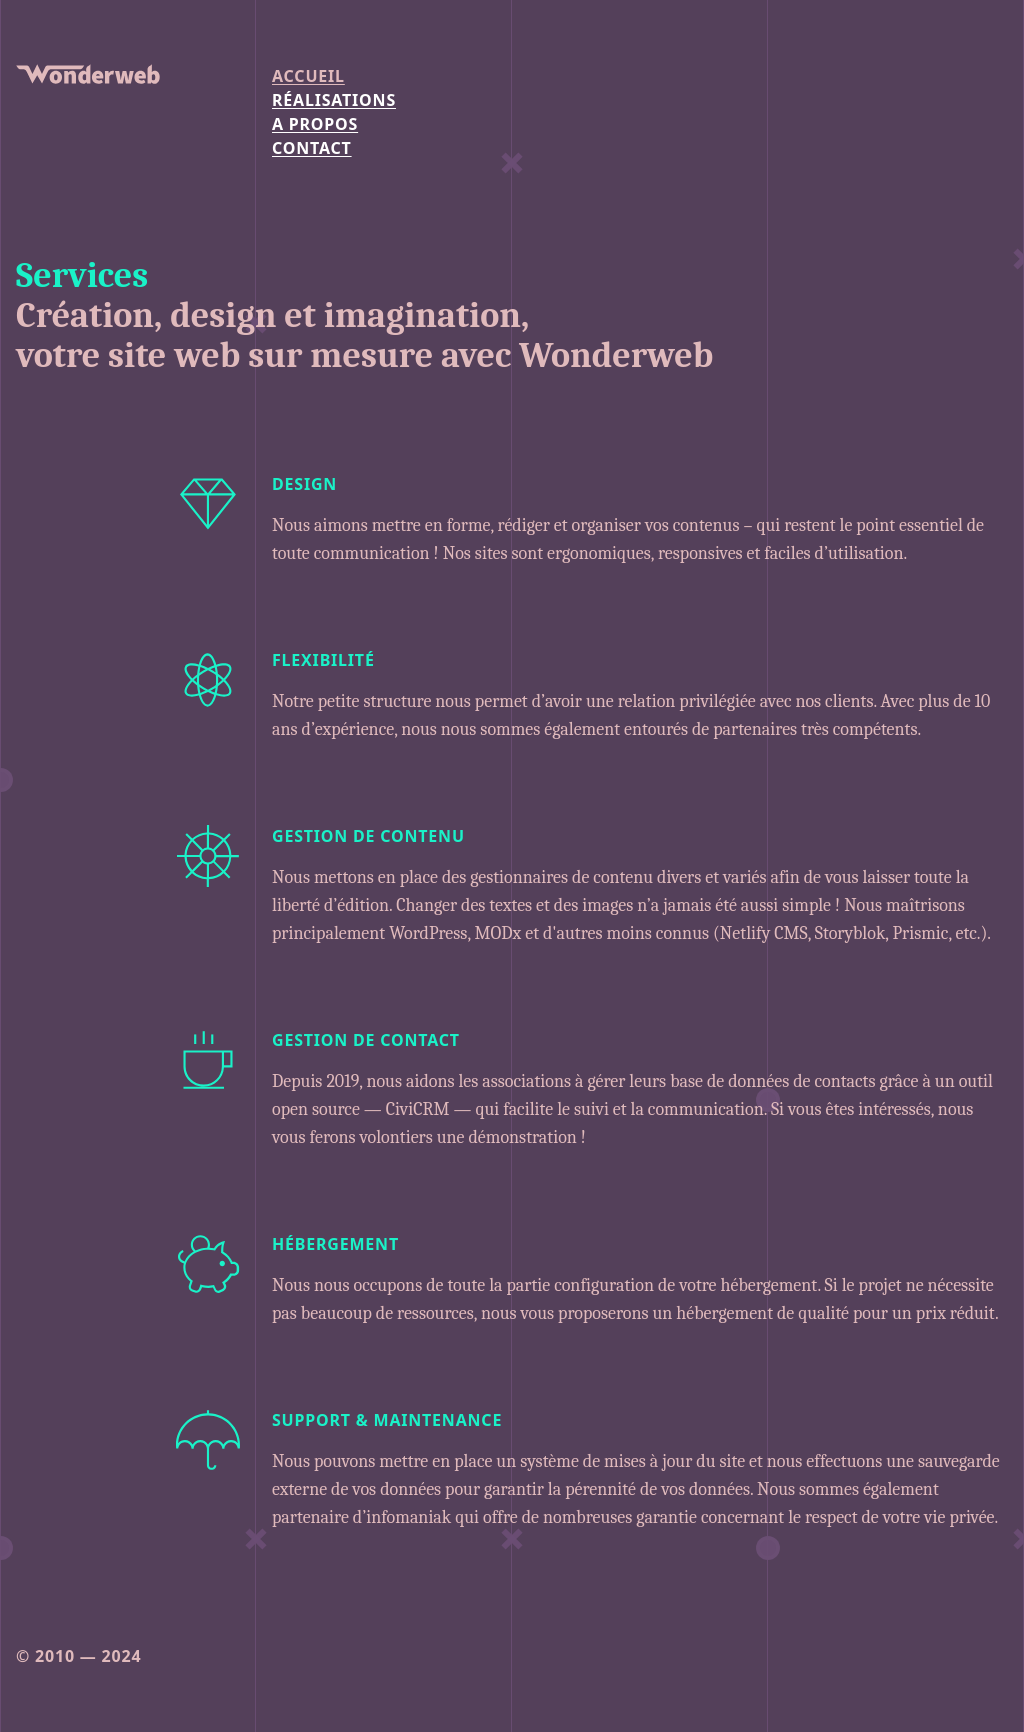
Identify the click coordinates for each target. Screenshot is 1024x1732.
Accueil (308, 76)
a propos (315, 124)
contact (312, 148)
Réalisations (334, 100)
